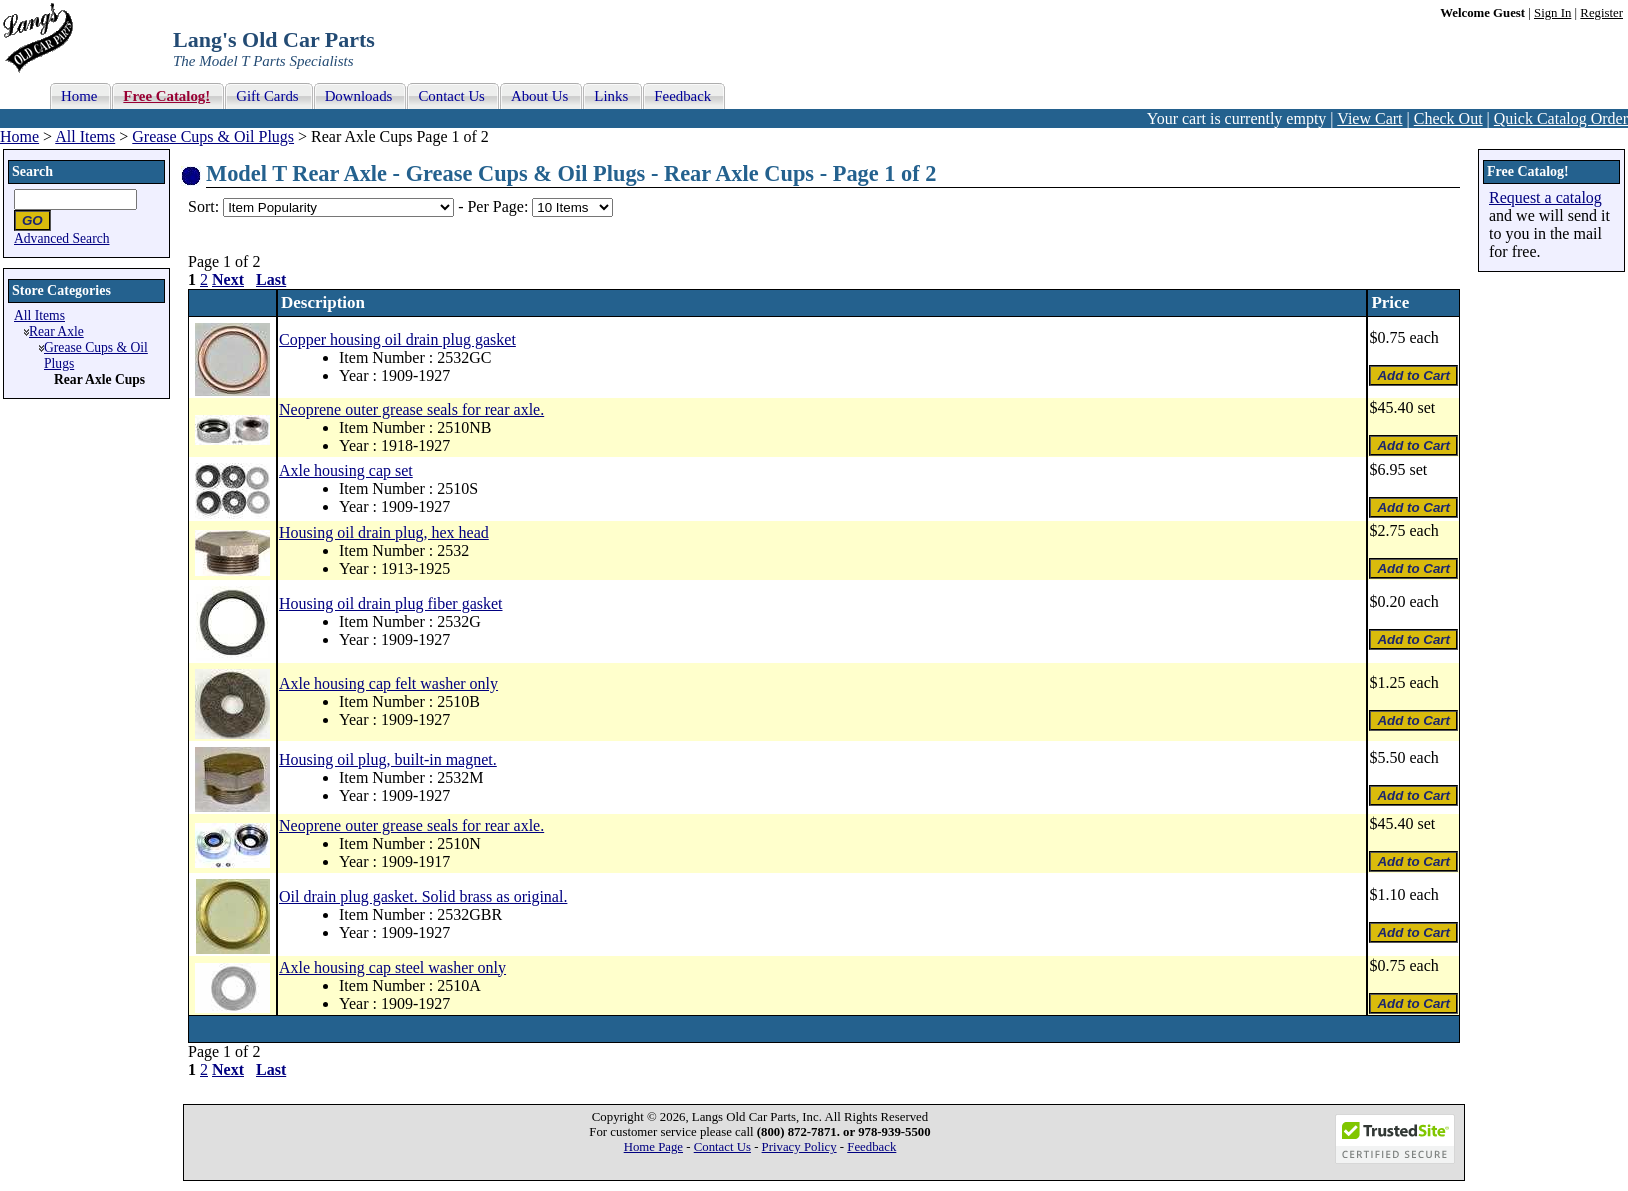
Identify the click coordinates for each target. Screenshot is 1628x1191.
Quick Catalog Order (1561, 118)
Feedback (871, 1147)
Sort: (203, 206)
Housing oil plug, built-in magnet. (388, 759)
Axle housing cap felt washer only (388, 683)
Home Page (653, 1147)
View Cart (1369, 118)
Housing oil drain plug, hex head (384, 532)
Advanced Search (62, 238)
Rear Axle (56, 331)
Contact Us (722, 1147)
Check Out (1448, 118)
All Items (85, 136)
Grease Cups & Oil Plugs (213, 136)
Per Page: (499, 206)
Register (1601, 13)
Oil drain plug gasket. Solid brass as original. (423, 896)
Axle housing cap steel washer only (392, 967)
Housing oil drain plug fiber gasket (391, 603)
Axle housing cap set (346, 470)
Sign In (1552, 13)
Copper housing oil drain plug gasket (397, 339)
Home (19, 136)
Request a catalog (1545, 197)
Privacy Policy (799, 1147)
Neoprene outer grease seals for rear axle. (411, 409)
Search (32, 171)
